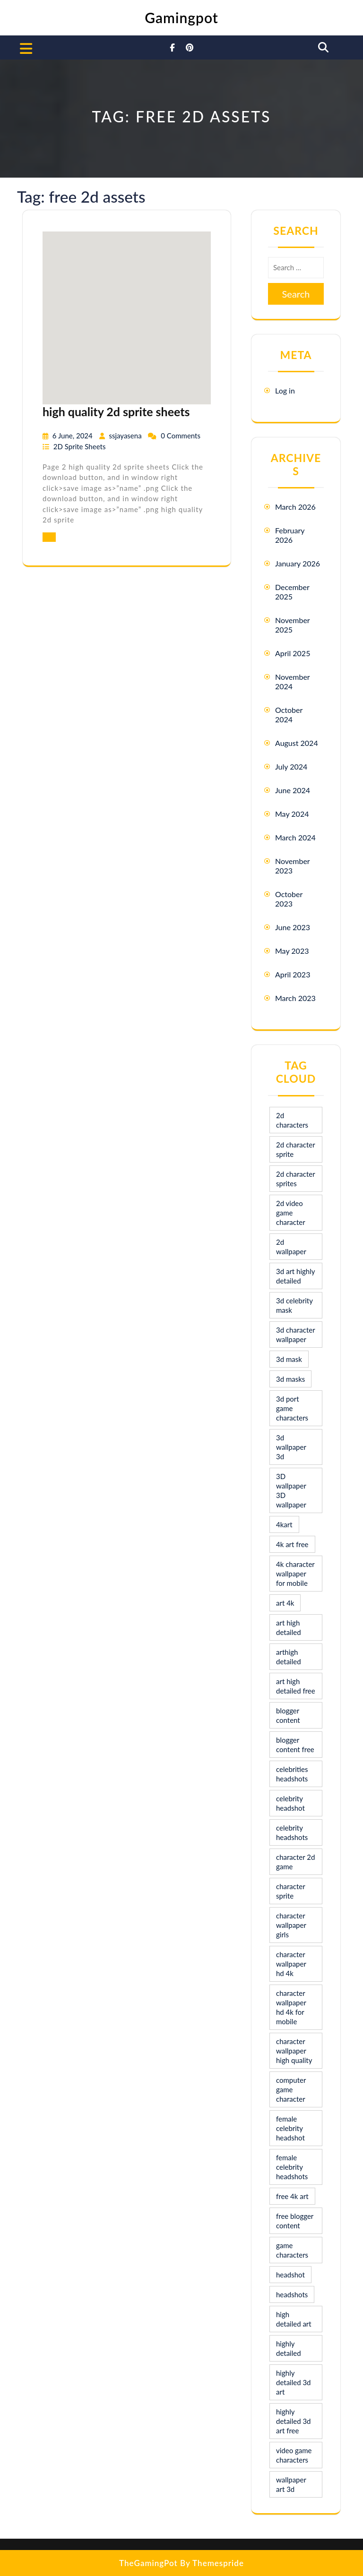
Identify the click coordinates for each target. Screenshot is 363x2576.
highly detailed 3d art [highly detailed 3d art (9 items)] (293, 2382)
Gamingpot (181, 17)
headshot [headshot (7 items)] (290, 2274)
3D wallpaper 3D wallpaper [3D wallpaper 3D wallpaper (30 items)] (291, 1490)
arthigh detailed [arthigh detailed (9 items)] (288, 1657)
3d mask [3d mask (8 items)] (289, 1359)
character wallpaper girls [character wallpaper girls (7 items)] (291, 1925)
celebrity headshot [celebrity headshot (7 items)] (290, 1803)
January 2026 (297, 563)
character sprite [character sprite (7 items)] (290, 1891)
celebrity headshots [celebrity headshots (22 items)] (292, 1832)
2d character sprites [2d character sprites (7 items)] (295, 1179)
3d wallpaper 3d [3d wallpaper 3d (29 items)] (291, 1447)
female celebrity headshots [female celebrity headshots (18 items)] (292, 2167)
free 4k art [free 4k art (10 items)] (292, 2196)
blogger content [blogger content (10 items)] (288, 1715)
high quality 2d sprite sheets (116, 411)
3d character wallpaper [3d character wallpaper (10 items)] (295, 1335)
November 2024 (292, 681)
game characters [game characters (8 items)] (292, 2250)
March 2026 (295, 506)
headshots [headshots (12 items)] (292, 2294)
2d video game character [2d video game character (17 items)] (290, 1212)
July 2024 (291, 766)
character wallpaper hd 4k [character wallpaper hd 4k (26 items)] (291, 1963)
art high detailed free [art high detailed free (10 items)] (295, 1686)
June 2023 (292, 927)
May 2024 (292, 813)
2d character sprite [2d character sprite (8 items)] (295, 1149)
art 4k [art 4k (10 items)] (285, 1603)
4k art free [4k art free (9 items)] (292, 1544)
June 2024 (292, 790)
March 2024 (295, 837)
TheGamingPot (148, 2563)
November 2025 (292, 625)
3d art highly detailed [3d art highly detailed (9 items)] (295, 1276)
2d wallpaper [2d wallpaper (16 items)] (291, 1247)
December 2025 (292, 591)
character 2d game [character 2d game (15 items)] (295, 1862)
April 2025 (292, 653)
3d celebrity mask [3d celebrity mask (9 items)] (294, 1305)
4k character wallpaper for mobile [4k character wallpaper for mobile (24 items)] (295, 1573)
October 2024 (288, 714)
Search (296, 294)
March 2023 (295, 997)
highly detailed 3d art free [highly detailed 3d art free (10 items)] (293, 2421)
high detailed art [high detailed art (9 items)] (293, 2319)
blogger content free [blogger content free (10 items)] (295, 1745)
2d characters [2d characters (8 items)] (292, 1120)
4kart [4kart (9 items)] (284, 1524)
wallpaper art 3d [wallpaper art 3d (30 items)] (291, 2484)
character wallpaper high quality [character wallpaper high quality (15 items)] (294, 2050)
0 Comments (180, 435)
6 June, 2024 (73, 435)
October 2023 (288, 899)
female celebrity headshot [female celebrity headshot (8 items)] (290, 2128)
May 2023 (292, 950)
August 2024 (296, 742)
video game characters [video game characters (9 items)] (294, 2455)
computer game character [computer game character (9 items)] (291, 2089)
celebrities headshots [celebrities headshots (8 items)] (292, 1774)
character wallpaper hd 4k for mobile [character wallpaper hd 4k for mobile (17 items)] (291, 2007)
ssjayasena (126, 435)
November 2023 (292, 865)
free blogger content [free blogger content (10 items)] (294, 2221)
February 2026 (289, 535)
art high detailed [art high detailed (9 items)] (288, 1627)
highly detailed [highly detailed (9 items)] (288, 2348)
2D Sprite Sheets (79, 446)
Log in (285, 390)
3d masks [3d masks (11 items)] (290, 1379)
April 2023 (292, 974)
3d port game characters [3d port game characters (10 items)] (292, 1408)
